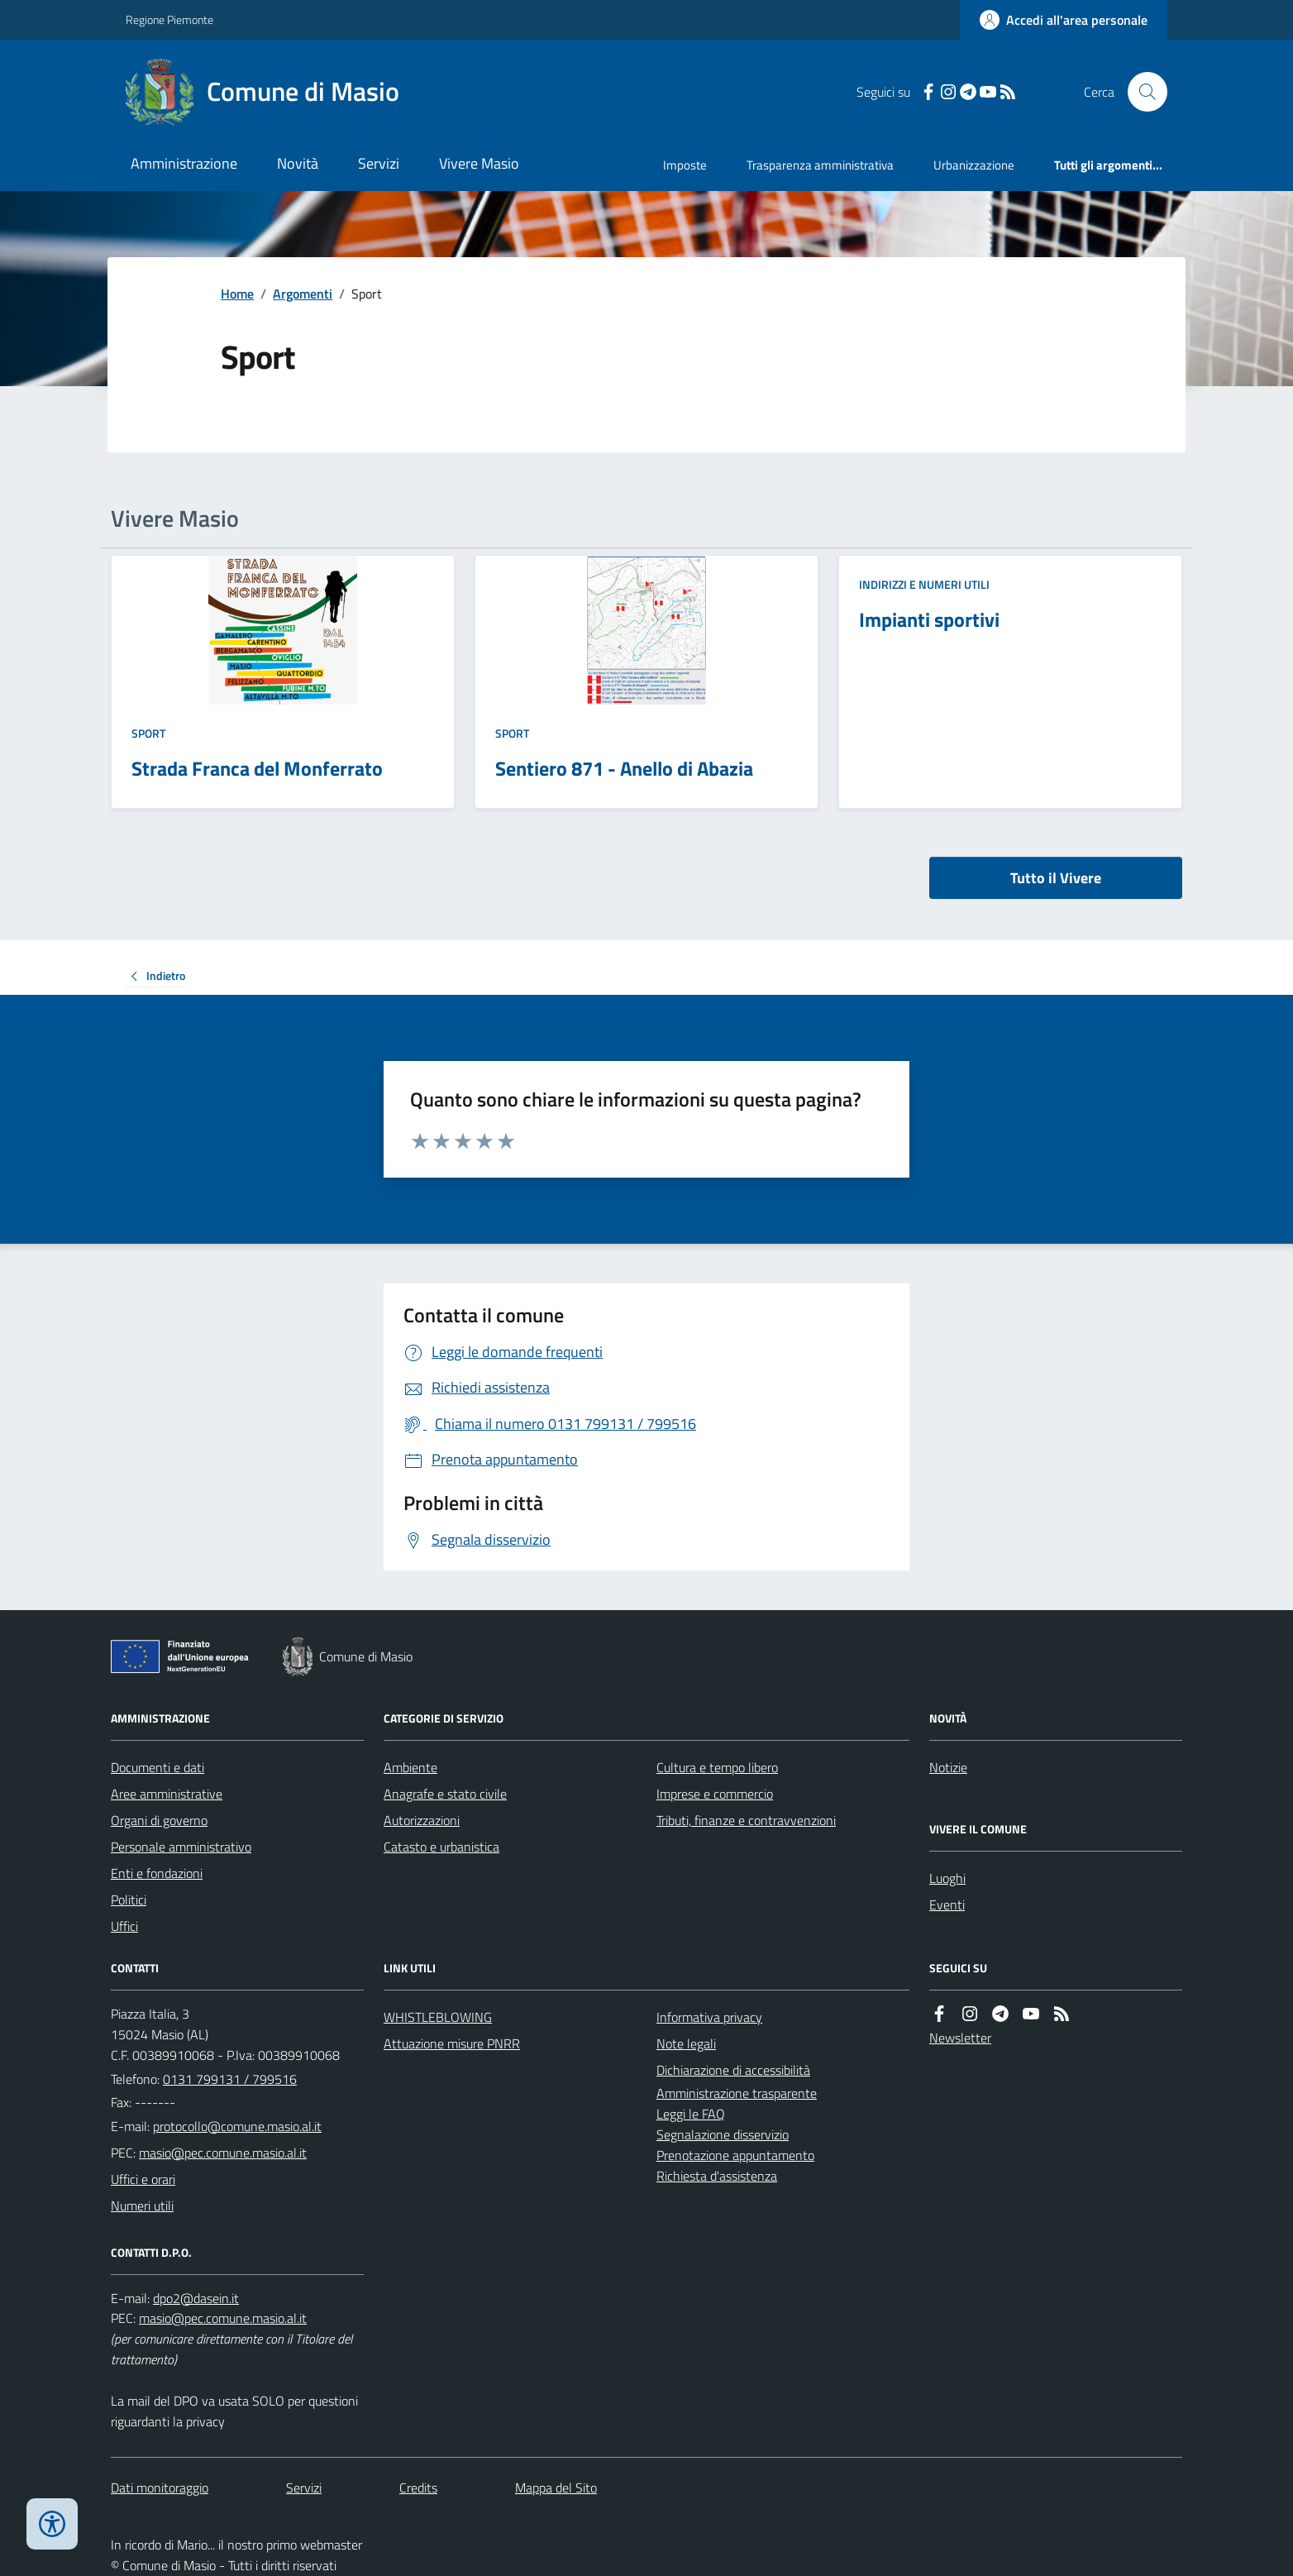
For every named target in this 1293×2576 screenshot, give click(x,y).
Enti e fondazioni (157, 1873)
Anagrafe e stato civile (445, 1794)
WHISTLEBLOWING (438, 2017)
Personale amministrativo (181, 1847)
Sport (148, 733)
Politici (128, 1899)
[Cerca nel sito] (1140, 92)
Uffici (124, 1926)
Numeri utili (142, 2205)
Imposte (685, 164)
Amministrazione (184, 163)
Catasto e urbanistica (441, 1847)
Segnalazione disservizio (722, 2134)
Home (237, 293)
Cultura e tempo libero (717, 1767)
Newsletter (960, 2038)
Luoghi (947, 1878)
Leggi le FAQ (690, 2114)
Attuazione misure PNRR (452, 2043)
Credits (418, 2487)
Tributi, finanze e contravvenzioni (746, 1820)
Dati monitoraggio (159, 2487)
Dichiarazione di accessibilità (733, 2070)
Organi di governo (159, 1820)
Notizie (948, 1767)
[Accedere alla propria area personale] (1063, 20)
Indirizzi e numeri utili (924, 584)
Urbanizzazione (973, 164)
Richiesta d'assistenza (716, 2176)
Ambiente (410, 1767)
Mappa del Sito (556, 2487)
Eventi (947, 1904)
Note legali (686, 2043)
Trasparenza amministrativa (820, 164)
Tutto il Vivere (1055, 878)
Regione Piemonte (169, 19)
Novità (297, 163)
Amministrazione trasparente (736, 2093)
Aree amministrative (166, 1794)
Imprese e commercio (714, 1794)
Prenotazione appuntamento (735, 2155)
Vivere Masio (479, 163)
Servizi (378, 163)
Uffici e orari (143, 2179)
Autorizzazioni (422, 1820)
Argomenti (302, 293)
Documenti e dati (157, 1767)
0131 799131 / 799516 (230, 2079)
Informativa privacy (709, 2017)
